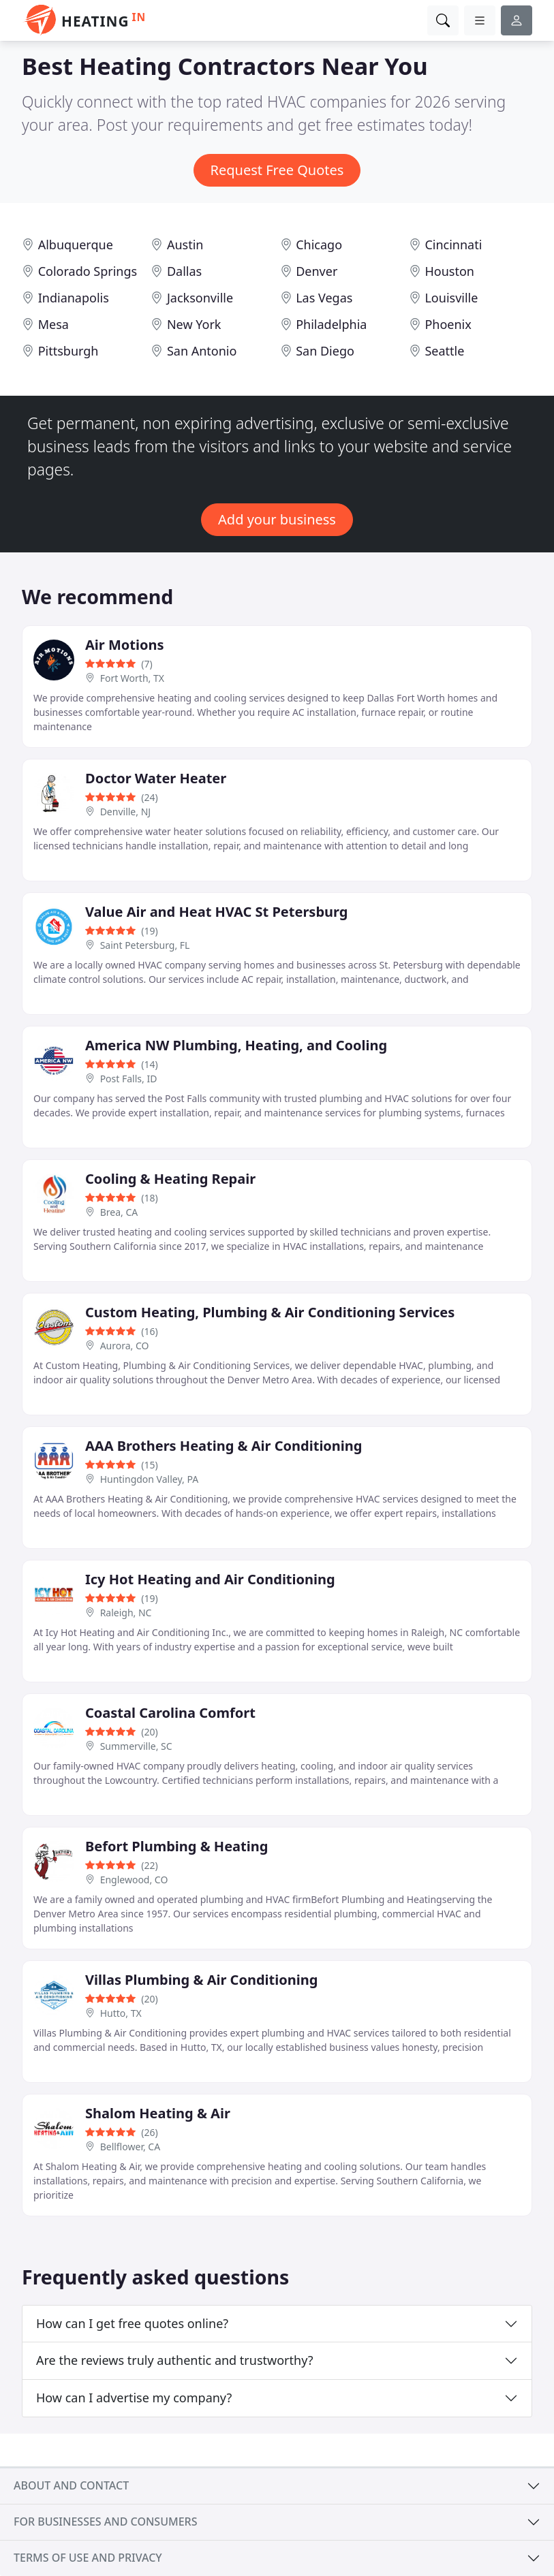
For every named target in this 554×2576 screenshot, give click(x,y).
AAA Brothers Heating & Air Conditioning (223, 1445)
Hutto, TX (121, 2013)
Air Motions (124, 644)
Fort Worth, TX (132, 678)
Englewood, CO (134, 1879)
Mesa (53, 324)
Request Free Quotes (277, 170)
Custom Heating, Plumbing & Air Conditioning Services (270, 1312)
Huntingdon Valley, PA (149, 1479)
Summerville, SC (136, 1746)
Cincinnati (453, 244)
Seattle (444, 351)
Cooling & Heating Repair (170, 1178)
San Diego (325, 351)
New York (194, 324)
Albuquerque (75, 244)
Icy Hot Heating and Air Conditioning (210, 1579)
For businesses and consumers (105, 2521)
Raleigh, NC (126, 1612)
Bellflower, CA (130, 2146)
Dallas (184, 271)
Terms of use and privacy (88, 2557)
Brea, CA (119, 1212)
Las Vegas (324, 297)
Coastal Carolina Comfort (170, 1712)
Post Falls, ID (128, 1078)
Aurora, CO (124, 1345)
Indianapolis (73, 297)
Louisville (451, 297)
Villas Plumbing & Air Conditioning (201, 1979)
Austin (185, 244)
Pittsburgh (68, 351)
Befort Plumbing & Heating (176, 1846)
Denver (316, 271)
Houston (449, 271)
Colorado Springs (87, 271)
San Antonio (201, 351)
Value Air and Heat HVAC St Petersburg (216, 911)
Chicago (319, 244)
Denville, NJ (125, 811)
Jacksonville (200, 297)
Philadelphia (331, 324)
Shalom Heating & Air (157, 2113)
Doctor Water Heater (155, 778)
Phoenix (448, 324)
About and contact (71, 2485)
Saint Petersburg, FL (145, 945)
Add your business (277, 519)
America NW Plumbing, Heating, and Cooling (236, 1045)
